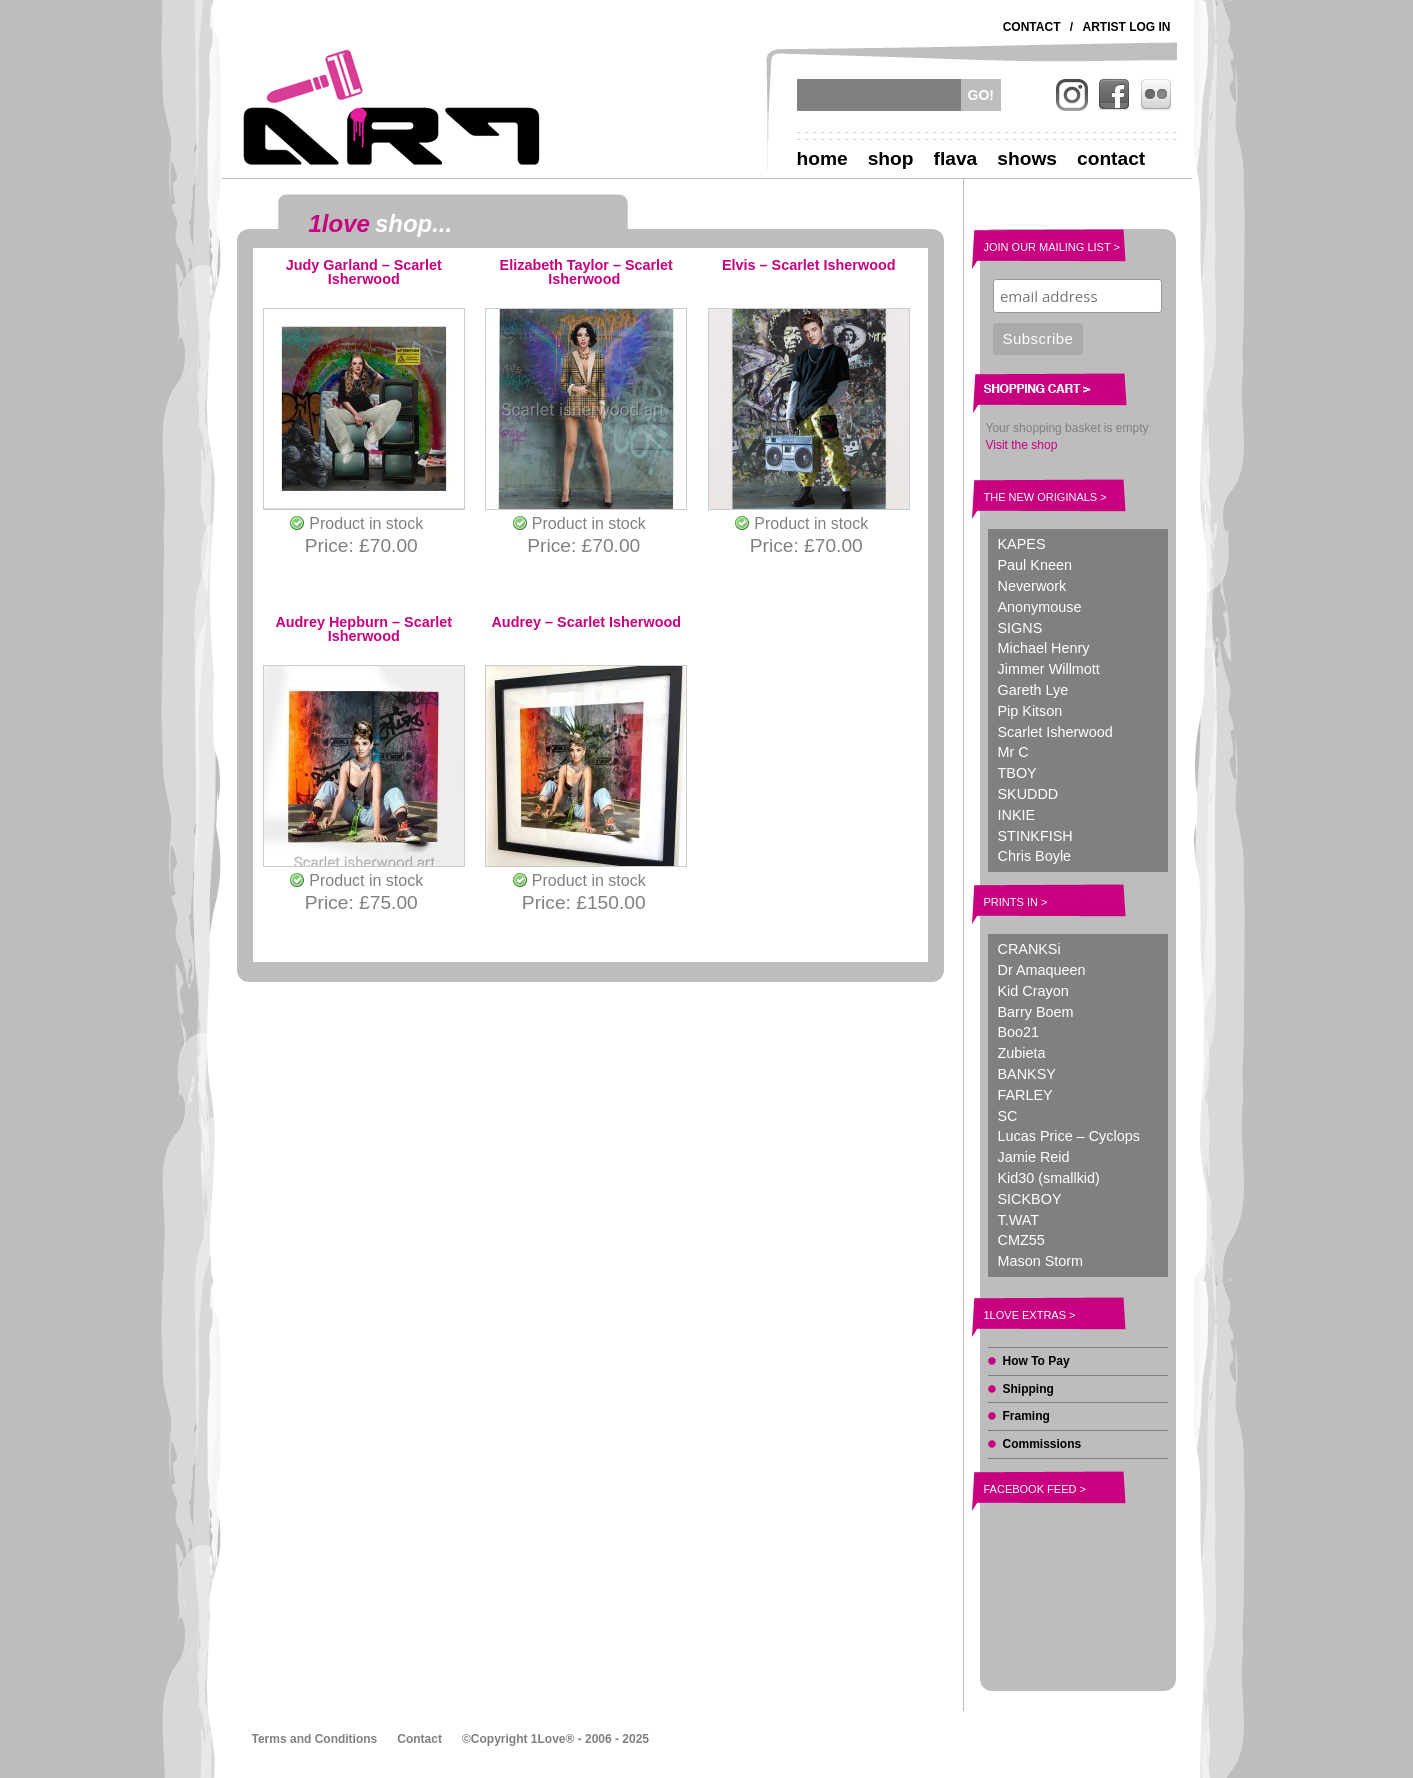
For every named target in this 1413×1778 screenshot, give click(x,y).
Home (822, 158)
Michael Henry (1044, 648)
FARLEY (1025, 1095)
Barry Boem (1036, 1012)
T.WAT (1019, 1220)
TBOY (1017, 773)
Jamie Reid (1034, 1157)
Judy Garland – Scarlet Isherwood (364, 272)
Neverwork (1032, 586)
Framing (1026, 1416)
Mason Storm (1041, 1261)
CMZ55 (1021, 1240)
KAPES (1022, 544)
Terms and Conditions (315, 1739)
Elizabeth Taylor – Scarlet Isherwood (586, 272)
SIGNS (1020, 628)
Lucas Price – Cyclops (1069, 1136)
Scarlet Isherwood (1055, 732)
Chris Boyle (1035, 856)
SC (1008, 1116)
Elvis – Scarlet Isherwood (809, 265)
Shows (1027, 158)
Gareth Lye (1033, 690)
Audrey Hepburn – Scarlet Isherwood (363, 629)
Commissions (1042, 1444)
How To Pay (1036, 1361)
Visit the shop (1022, 445)
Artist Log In (1127, 27)
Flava (956, 158)
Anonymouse (1040, 607)
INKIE (1017, 815)
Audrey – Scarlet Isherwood (586, 622)
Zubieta (1022, 1053)
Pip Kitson (1030, 711)
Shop (891, 158)
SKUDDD (1028, 794)
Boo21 (1019, 1032)
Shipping (1028, 1389)
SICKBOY (1030, 1199)
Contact (1032, 27)
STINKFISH (1035, 836)
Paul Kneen (1035, 565)
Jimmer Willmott (1049, 669)
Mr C (1013, 752)
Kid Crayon (1033, 991)
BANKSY (1027, 1074)
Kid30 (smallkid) (1049, 1178)
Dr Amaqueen (1042, 970)
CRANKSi (1029, 949)
